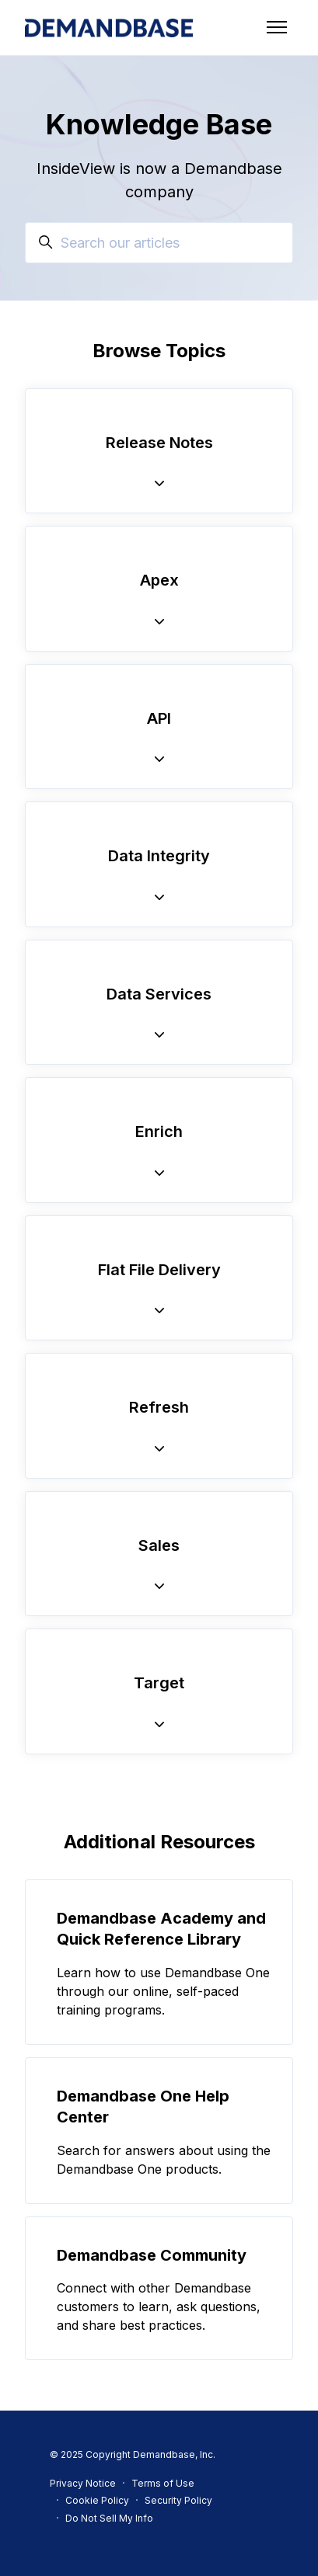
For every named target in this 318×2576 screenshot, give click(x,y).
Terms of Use (162, 2483)
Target (159, 1683)
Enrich (159, 1131)
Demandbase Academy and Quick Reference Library (161, 1929)
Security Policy (178, 2500)
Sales (159, 1545)
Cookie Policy (97, 2500)
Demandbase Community (151, 2255)
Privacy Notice (83, 2483)
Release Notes (159, 442)
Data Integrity (159, 855)
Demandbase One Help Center (143, 2107)
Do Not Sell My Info (109, 2518)
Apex (159, 580)
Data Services (159, 994)
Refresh (159, 1407)
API (159, 718)
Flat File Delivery (159, 1269)
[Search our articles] (159, 242)
